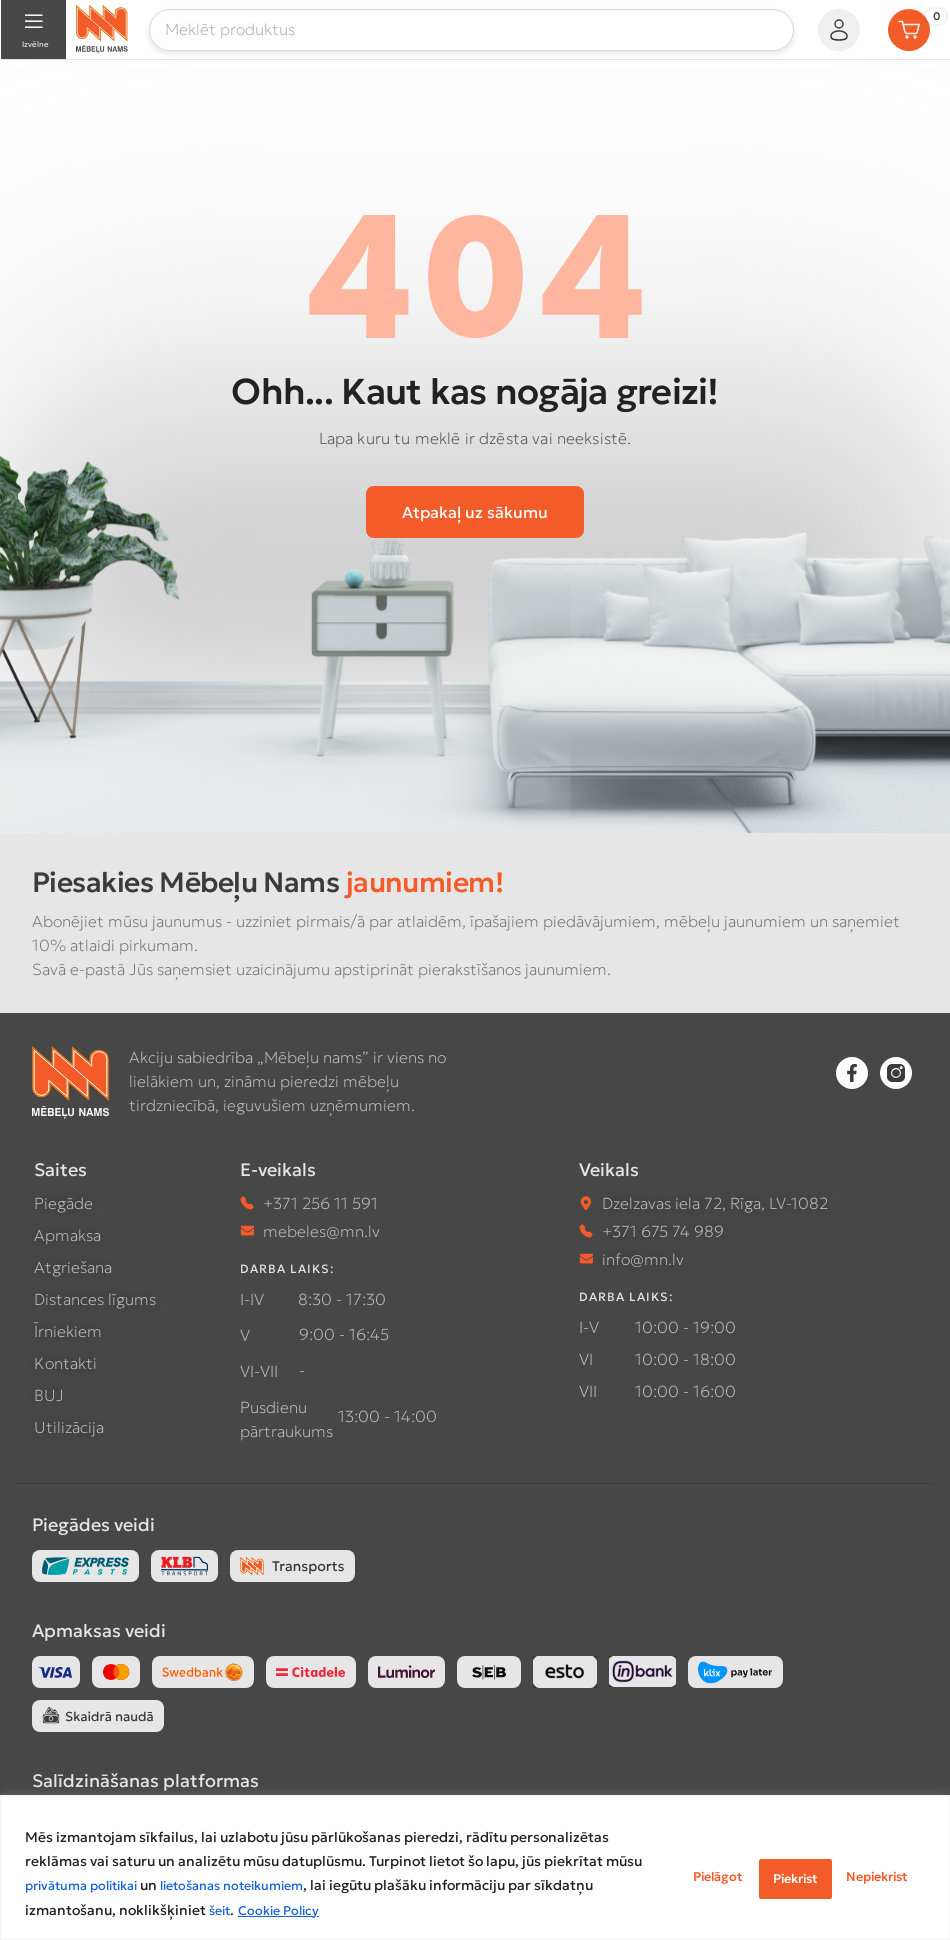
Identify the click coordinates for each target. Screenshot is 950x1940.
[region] (475, 1856)
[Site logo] (102, 27)
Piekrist (872, 1863)
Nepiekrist (748, 1863)
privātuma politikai (304, 1863)
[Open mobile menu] (33, 30)
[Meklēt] (471, 30)
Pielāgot (623, 1863)
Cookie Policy (192, 1911)
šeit (127, 1911)
